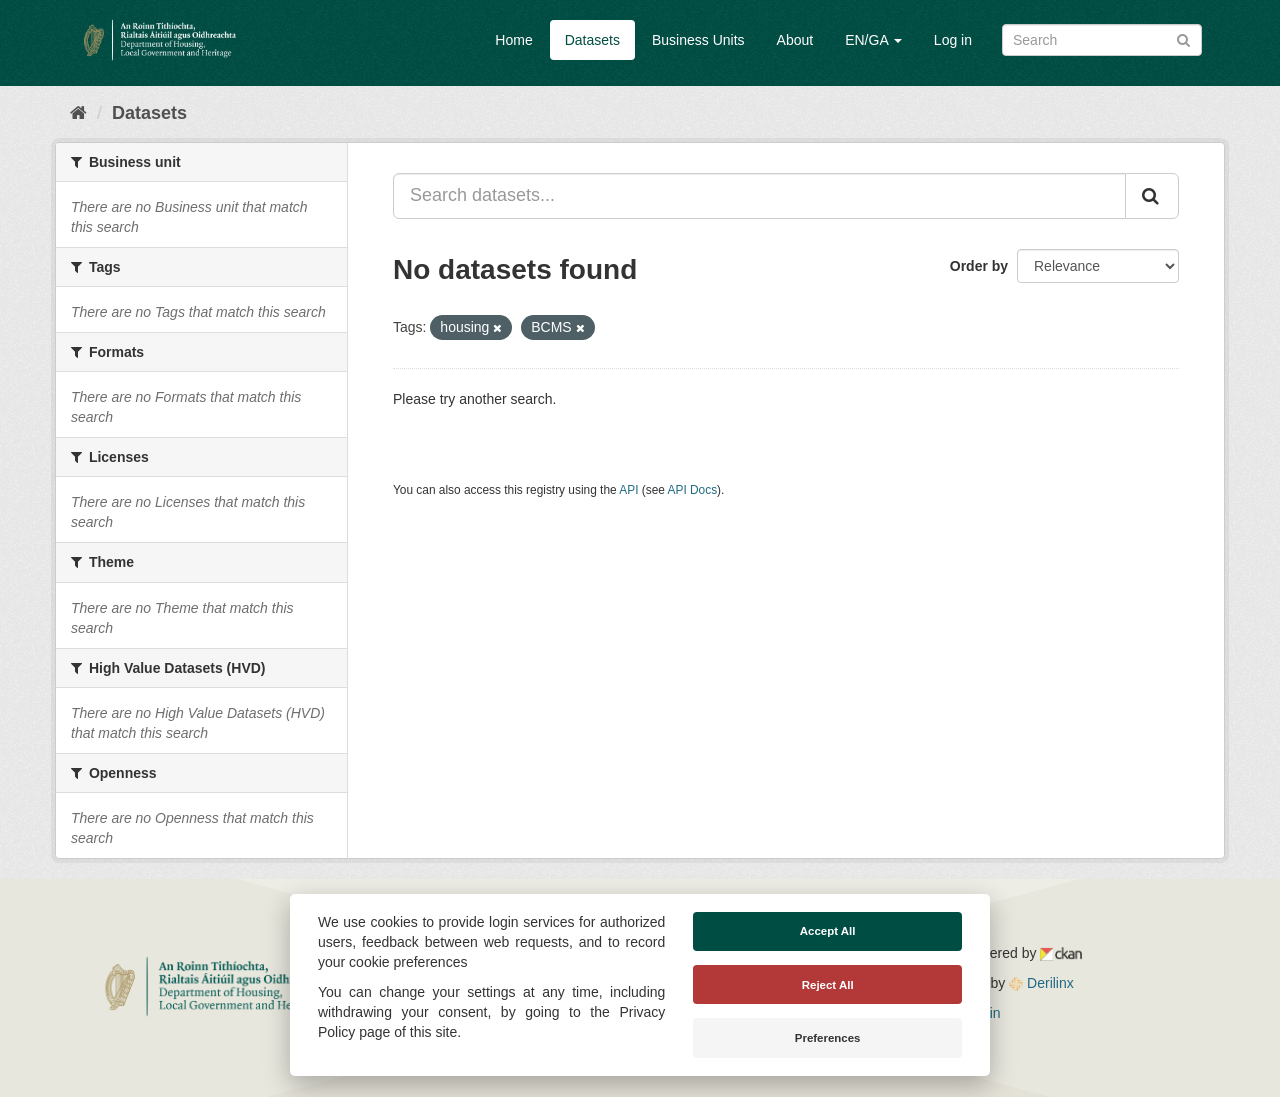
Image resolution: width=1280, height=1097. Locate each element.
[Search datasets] (1102, 40)
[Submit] (1183, 38)
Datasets (592, 40)
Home (513, 40)
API (628, 490)
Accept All (828, 931)
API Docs (693, 490)
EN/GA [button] (873, 40)
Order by (979, 266)
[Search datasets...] (759, 196)
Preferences (828, 1038)
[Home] (78, 113)
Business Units (698, 40)
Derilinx (1041, 983)
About (795, 40)
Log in (953, 40)
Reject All (828, 985)
